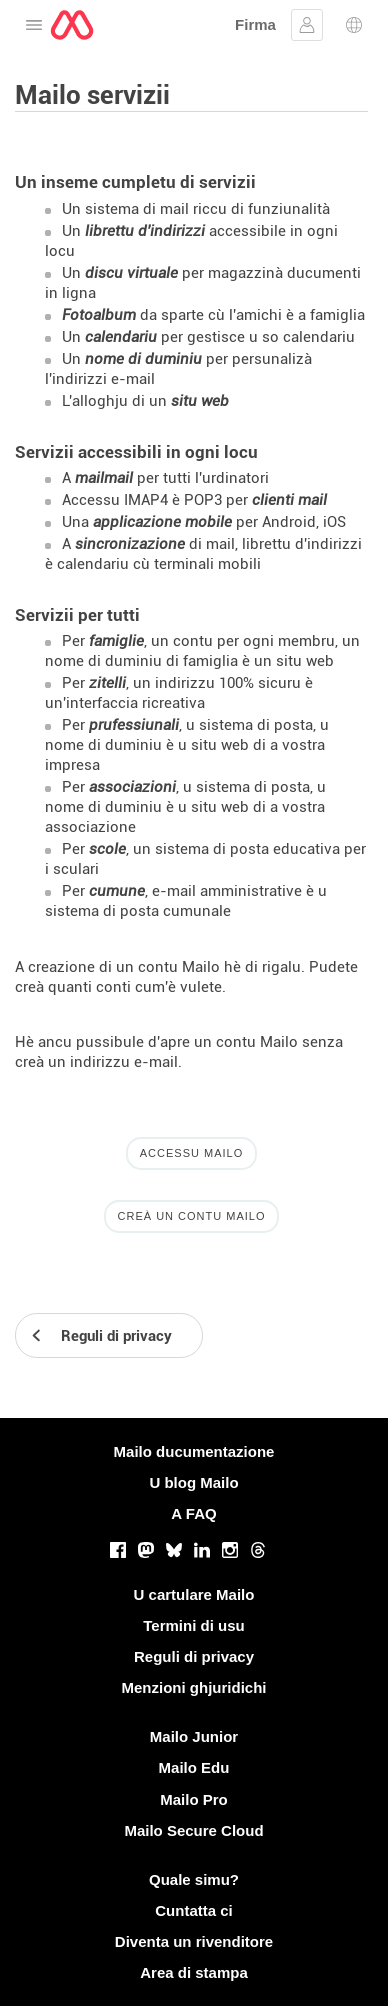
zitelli (107, 683)
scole (107, 849)
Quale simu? (194, 1879)
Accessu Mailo (191, 1153)
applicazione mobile (162, 522)
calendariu (121, 337)
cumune (117, 891)
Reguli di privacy (194, 1656)
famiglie (116, 641)
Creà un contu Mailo (192, 1216)
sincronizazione (130, 544)
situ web (200, 401)
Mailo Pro (194, 1799)
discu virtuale (131, 273)
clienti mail (289, 500)
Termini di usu (193, 1625)
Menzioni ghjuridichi (194, 1687)
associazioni (132, 787)
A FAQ (193, 1513)
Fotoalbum (99, 315)
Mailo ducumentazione (194, 1451)
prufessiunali (134, 725)
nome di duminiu (143, 359)
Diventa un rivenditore (194, 1941)
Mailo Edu (194, 1767)
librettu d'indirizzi (145, 231)
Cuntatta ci (194, 1910)
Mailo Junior (194, 1736)
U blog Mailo (193, 1482)
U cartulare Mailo (194, 1594)
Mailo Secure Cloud (193, 1830)
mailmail (104, 478)
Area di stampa (194, 1972)
